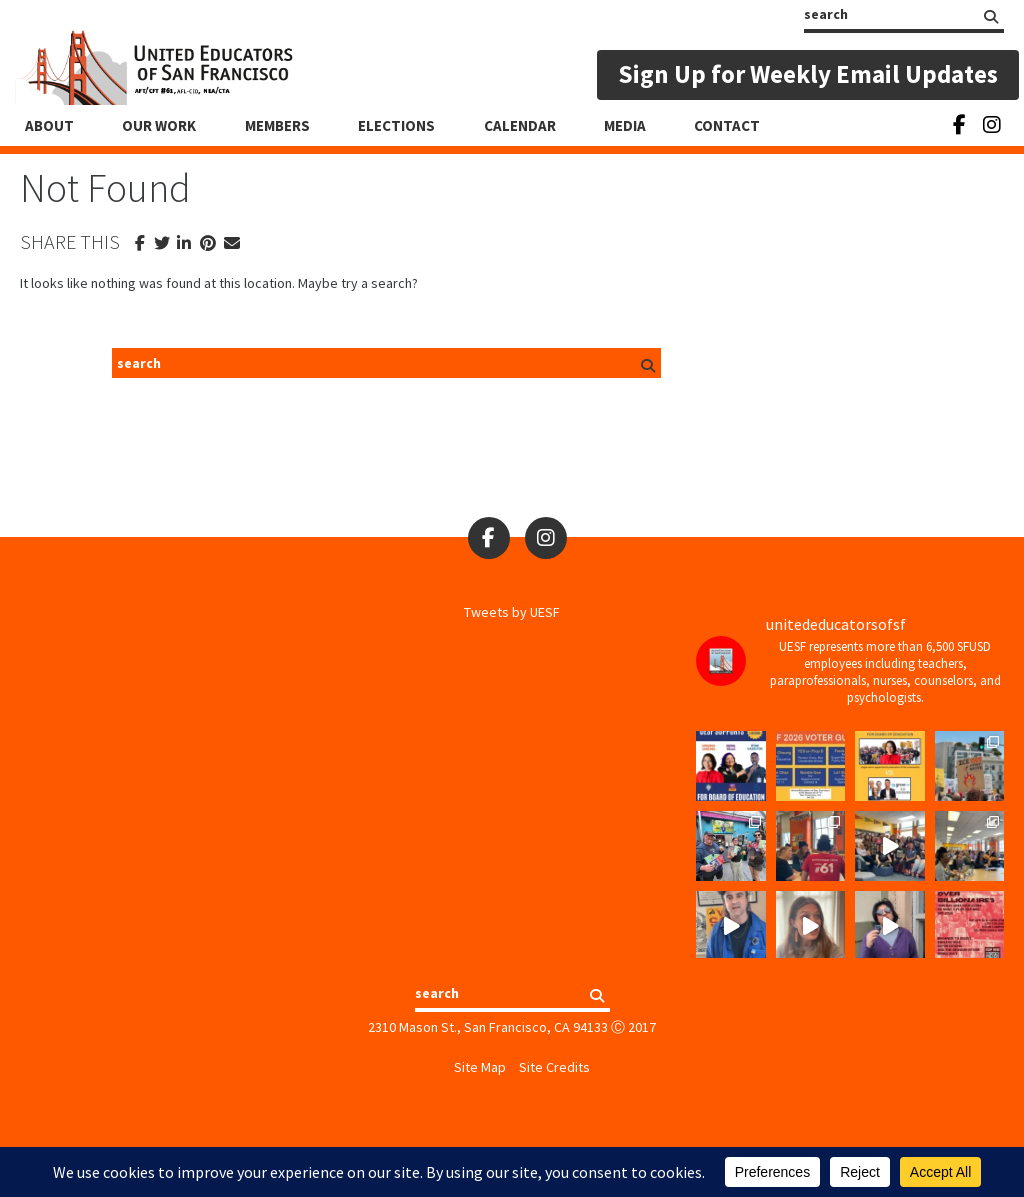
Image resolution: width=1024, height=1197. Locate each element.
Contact (727, 125)
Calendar (520, 125)
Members (277, 125)
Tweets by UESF (512, 612)
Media (625, 125)
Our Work (159, 125)
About (49, 125)
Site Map (480, 1067)
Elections (396, 125)
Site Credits (554, 1067)
